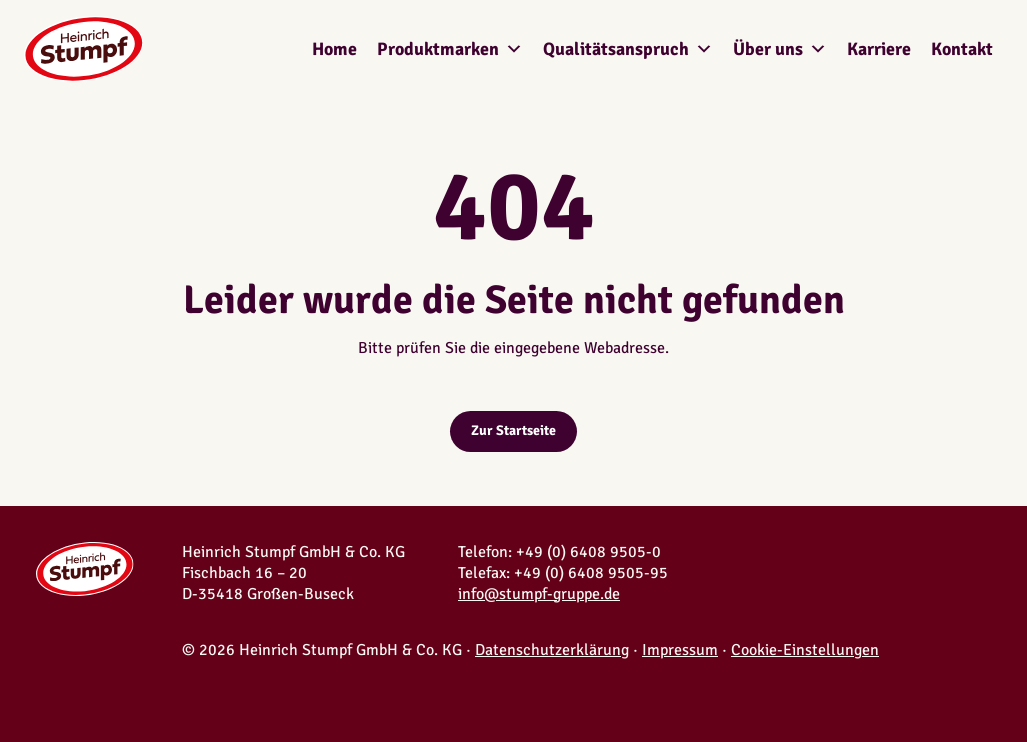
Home (334, 49)
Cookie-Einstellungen (805, 650)
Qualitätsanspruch (628, 49)
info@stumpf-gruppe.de (539, 594)
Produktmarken (450, 49)
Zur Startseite (513, 430)
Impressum (680, 650)
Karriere (879, 49)
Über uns (780, 49)
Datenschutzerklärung (552, 650)
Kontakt (962, 49)
